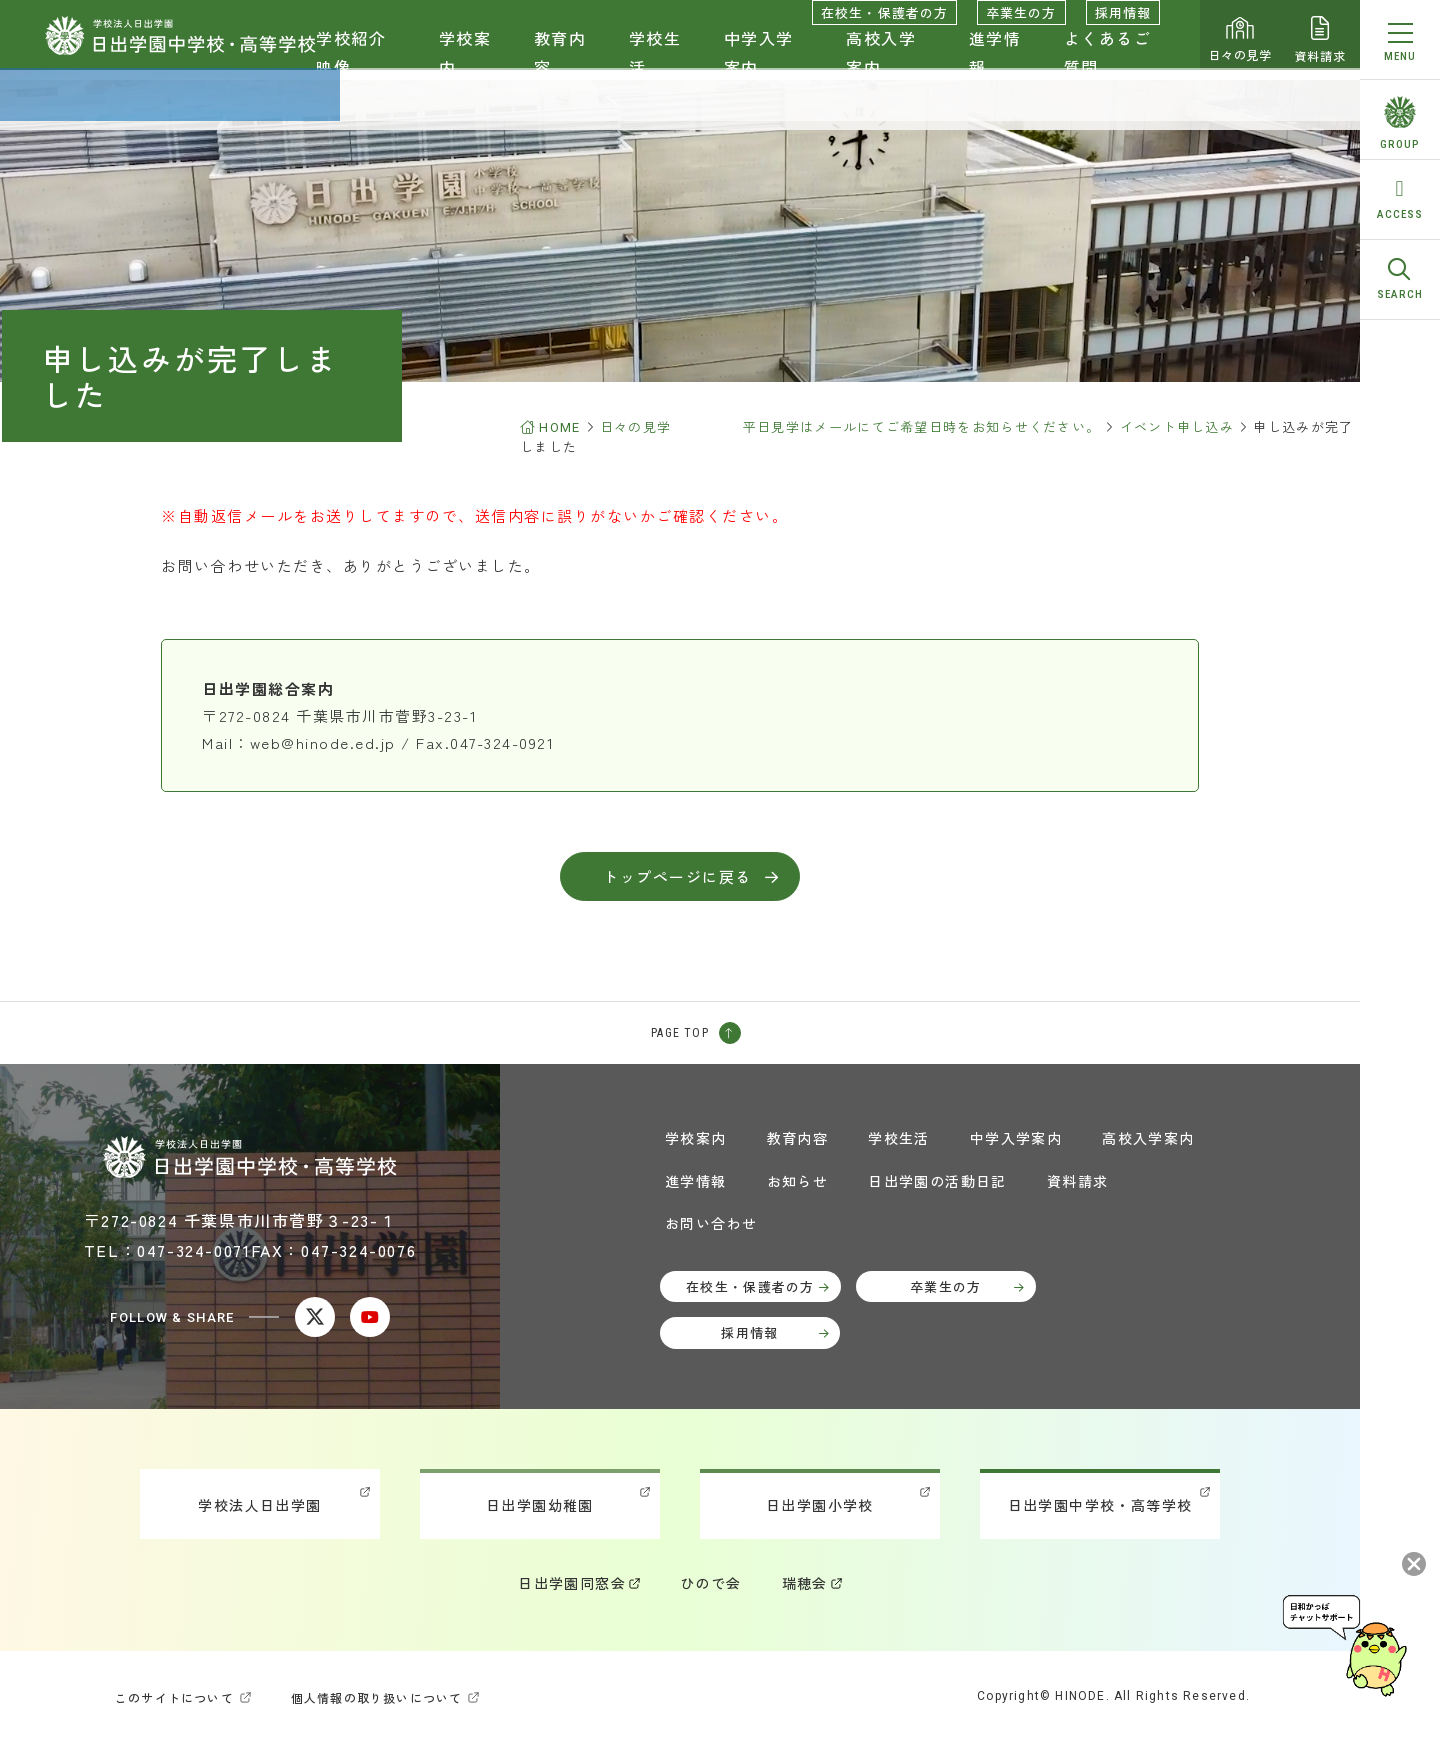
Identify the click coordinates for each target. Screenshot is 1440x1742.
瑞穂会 (805, 1583)
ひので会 (711, 1583)
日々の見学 (1240, 40)
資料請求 (1320, 40)
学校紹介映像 (351, 65)
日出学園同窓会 (572, 1583)
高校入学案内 (881, 65)
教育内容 (560, 65)
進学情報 (995, 65)
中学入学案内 (759, 65)
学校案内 (465, 65)
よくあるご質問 (1108, 65)
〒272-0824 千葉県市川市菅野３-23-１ (240, 1220)
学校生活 (655, 65)
